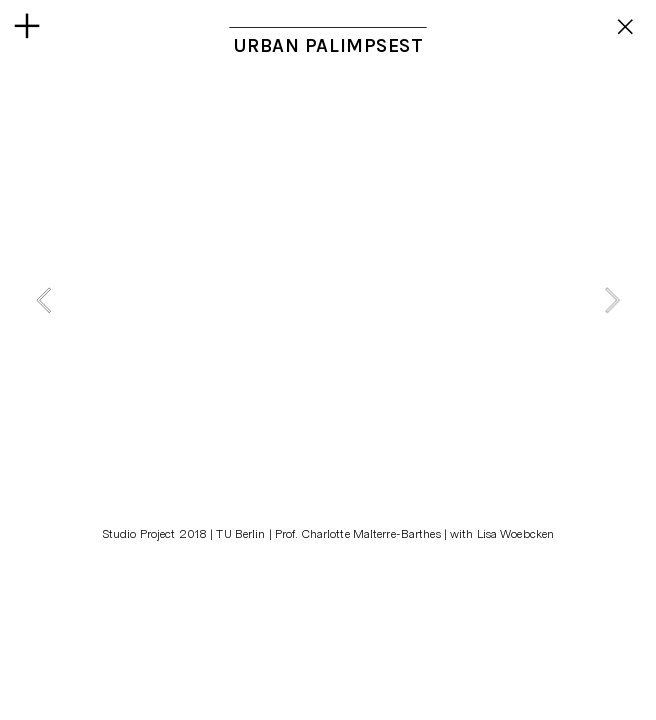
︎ (626, 26)
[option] (327, 300)
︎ (27, 27)
